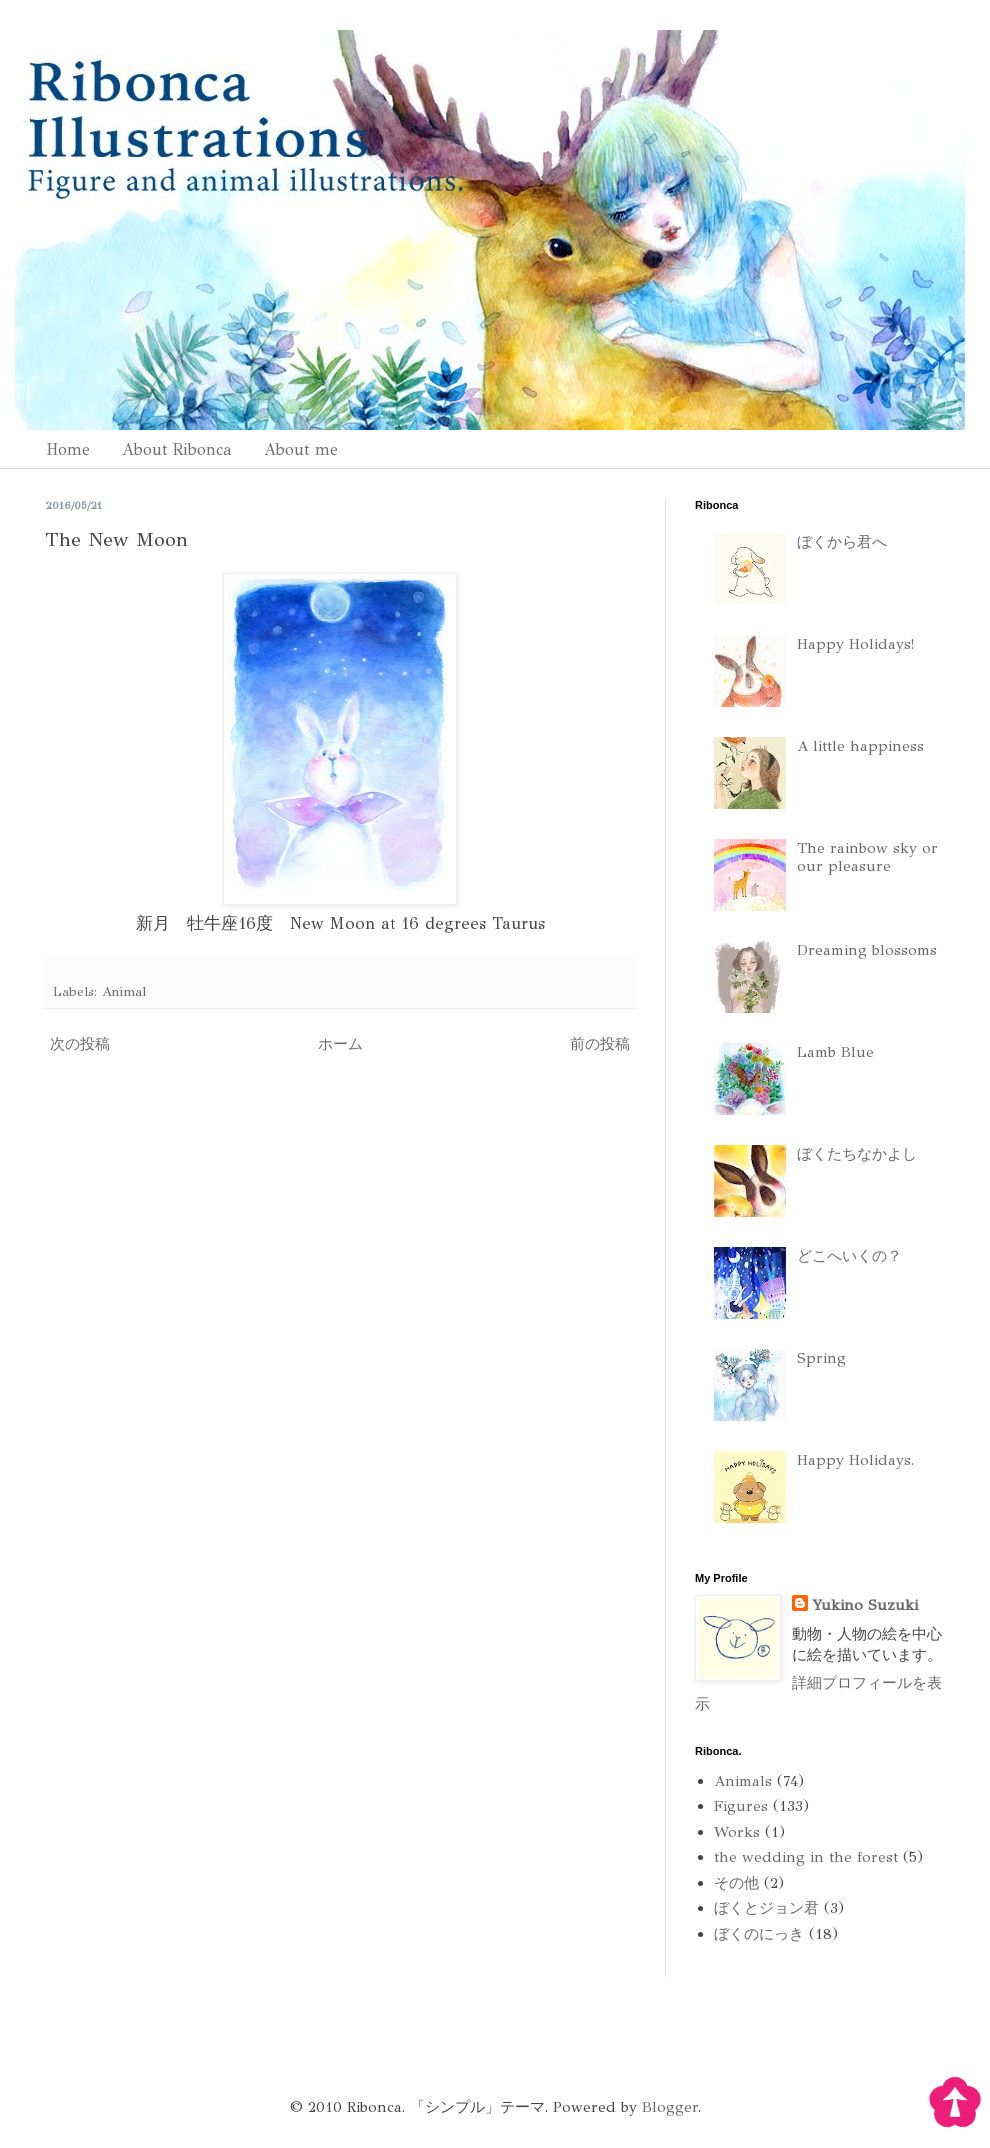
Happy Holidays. (855, 1460)
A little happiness (860, 746)
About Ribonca (177, 449)
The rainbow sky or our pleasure (867, 857)
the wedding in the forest (806, 1857)
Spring (821, 1358)
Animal (124, 991)
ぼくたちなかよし (857, 1154)
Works (737, 1832)
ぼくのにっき (759, 1934)
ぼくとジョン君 (766, 1908)
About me (301, 449)
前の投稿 (600, 1044)
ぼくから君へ (842, 542)
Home (68, 449)
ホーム (340, 1044)
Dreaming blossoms (867, 950)
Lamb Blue (835, 1052)
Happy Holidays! (855, 644)
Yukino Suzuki (865, 1605)
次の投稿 (80, 1044)
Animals (743, 1781)
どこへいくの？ (849, 1256)
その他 (736, 1883)
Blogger (670, 2107)
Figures (741, 1806)
